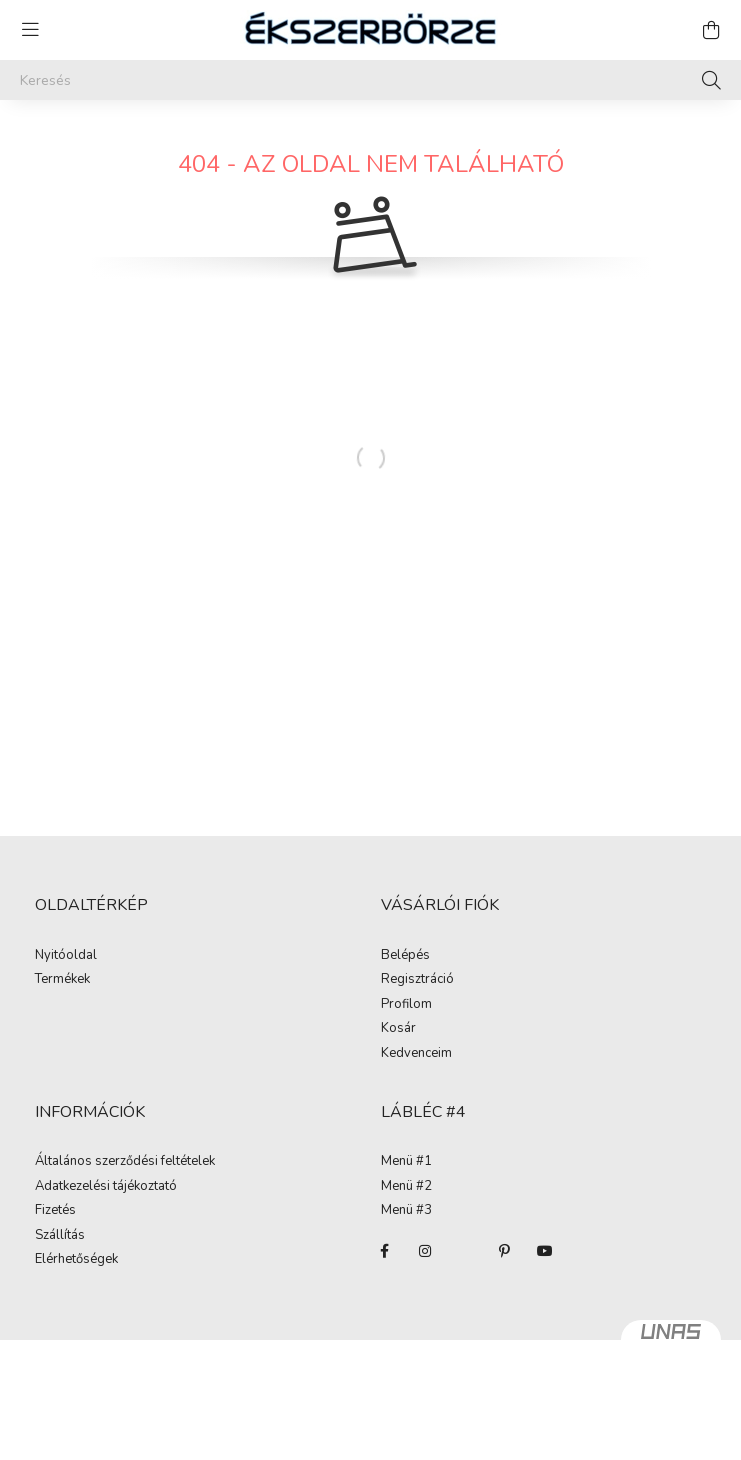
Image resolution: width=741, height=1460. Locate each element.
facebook (385, 1251)
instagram (425, 1251)
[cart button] (711, 30)
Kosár (398, 1029)
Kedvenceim (416, 1054)
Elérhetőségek (76, 1260)
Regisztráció (417, 980)
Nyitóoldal (66, 956)
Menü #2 (406, 1187)
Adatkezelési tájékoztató (106, 1187)
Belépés (405, 956)
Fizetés (55, 1211)
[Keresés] (370, 80)
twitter (465, 1251)
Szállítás (60, 1236)
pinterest (505, 1251)
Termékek (62, 980)
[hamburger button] (30, 30)
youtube (545, 1251)
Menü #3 (406, 1211)
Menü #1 (406, 1162)
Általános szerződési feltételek (125, 1162)
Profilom (406, 1005)
